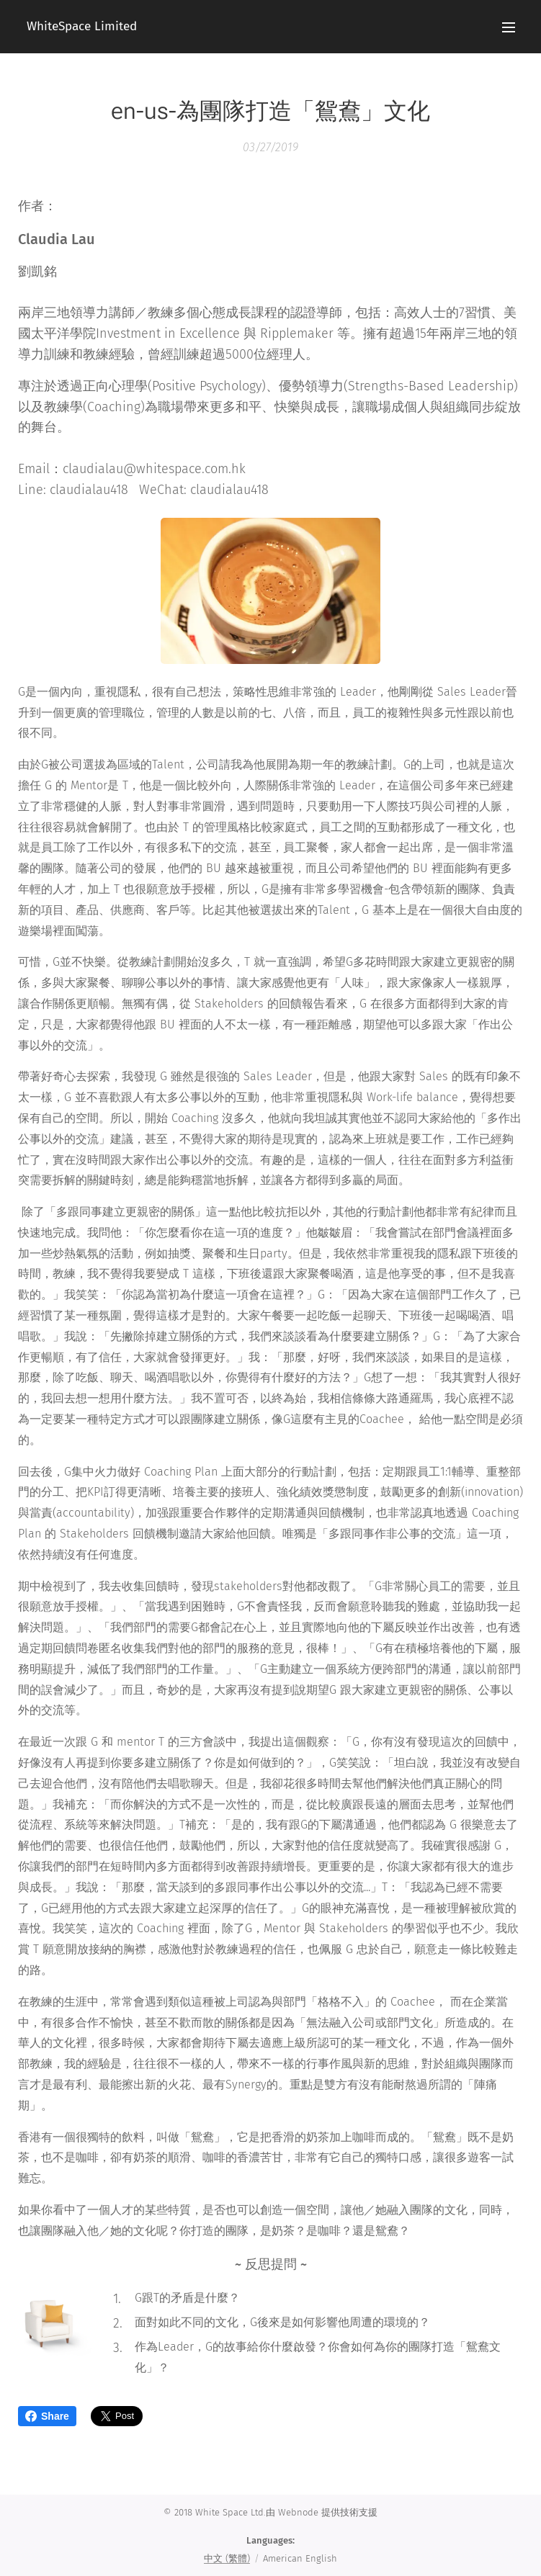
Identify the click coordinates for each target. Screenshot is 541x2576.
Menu (508, 27)
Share (47, 2416)
